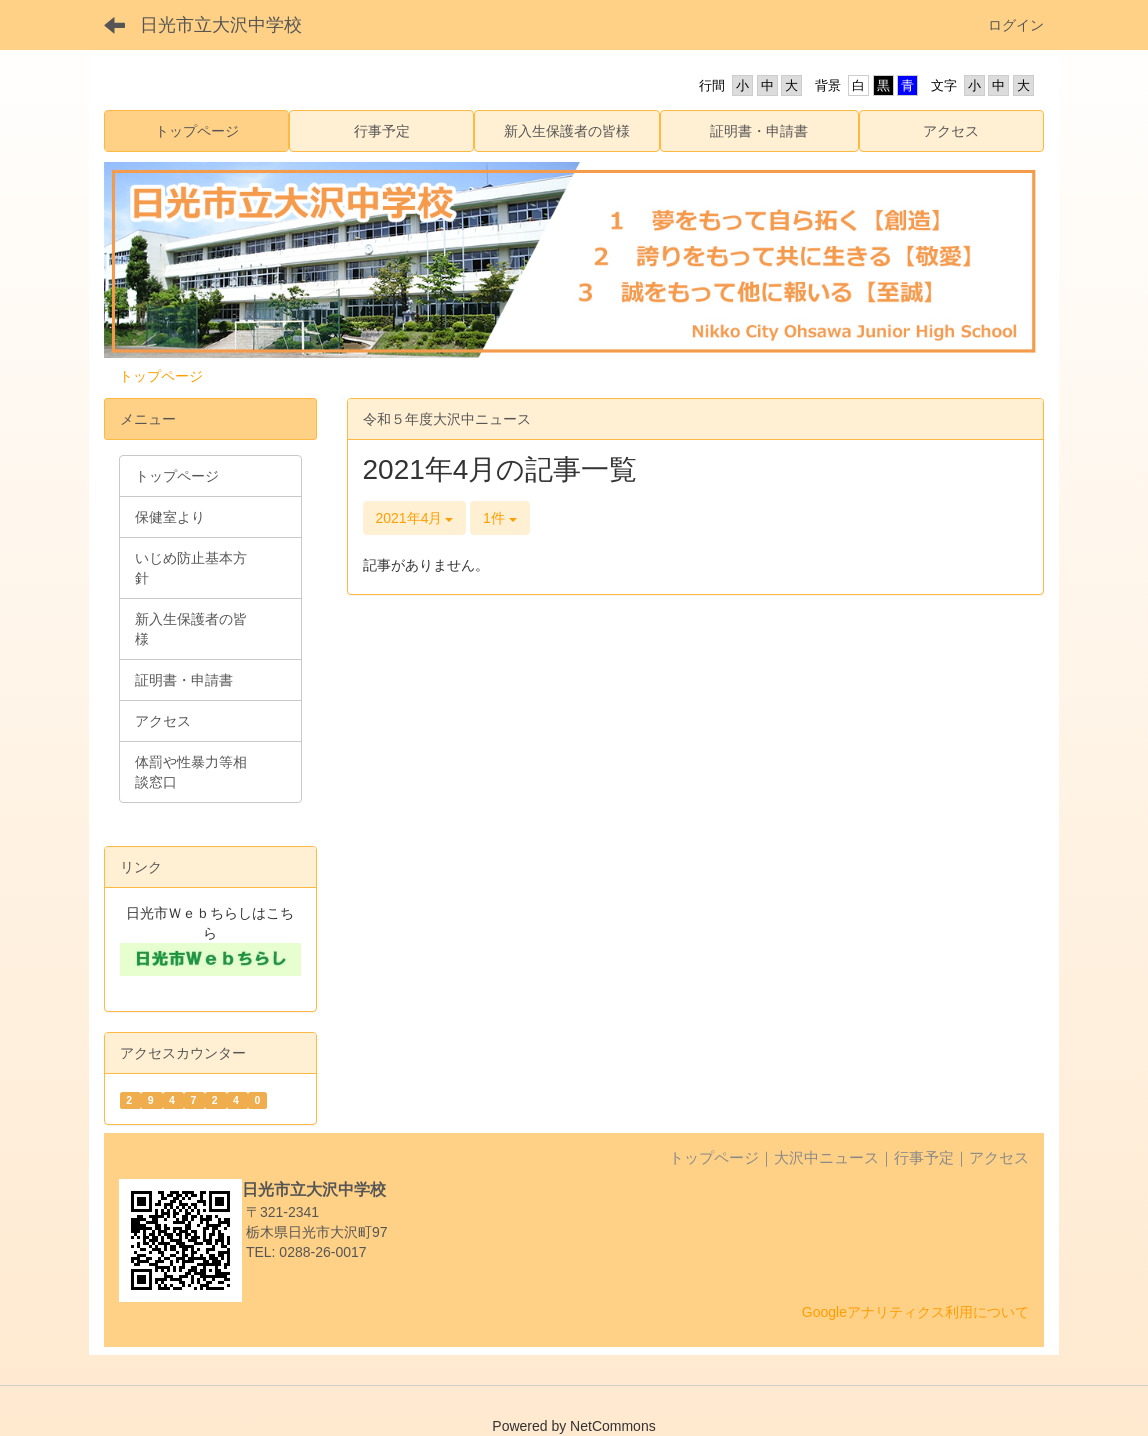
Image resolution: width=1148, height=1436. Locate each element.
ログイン (1016, 25)
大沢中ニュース (826, 1158)
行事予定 (924, 1158)
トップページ (161, 376)
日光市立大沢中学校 (221, 25)
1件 (500, 518)
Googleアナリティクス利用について (915, 1312)
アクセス (999, 1158)
